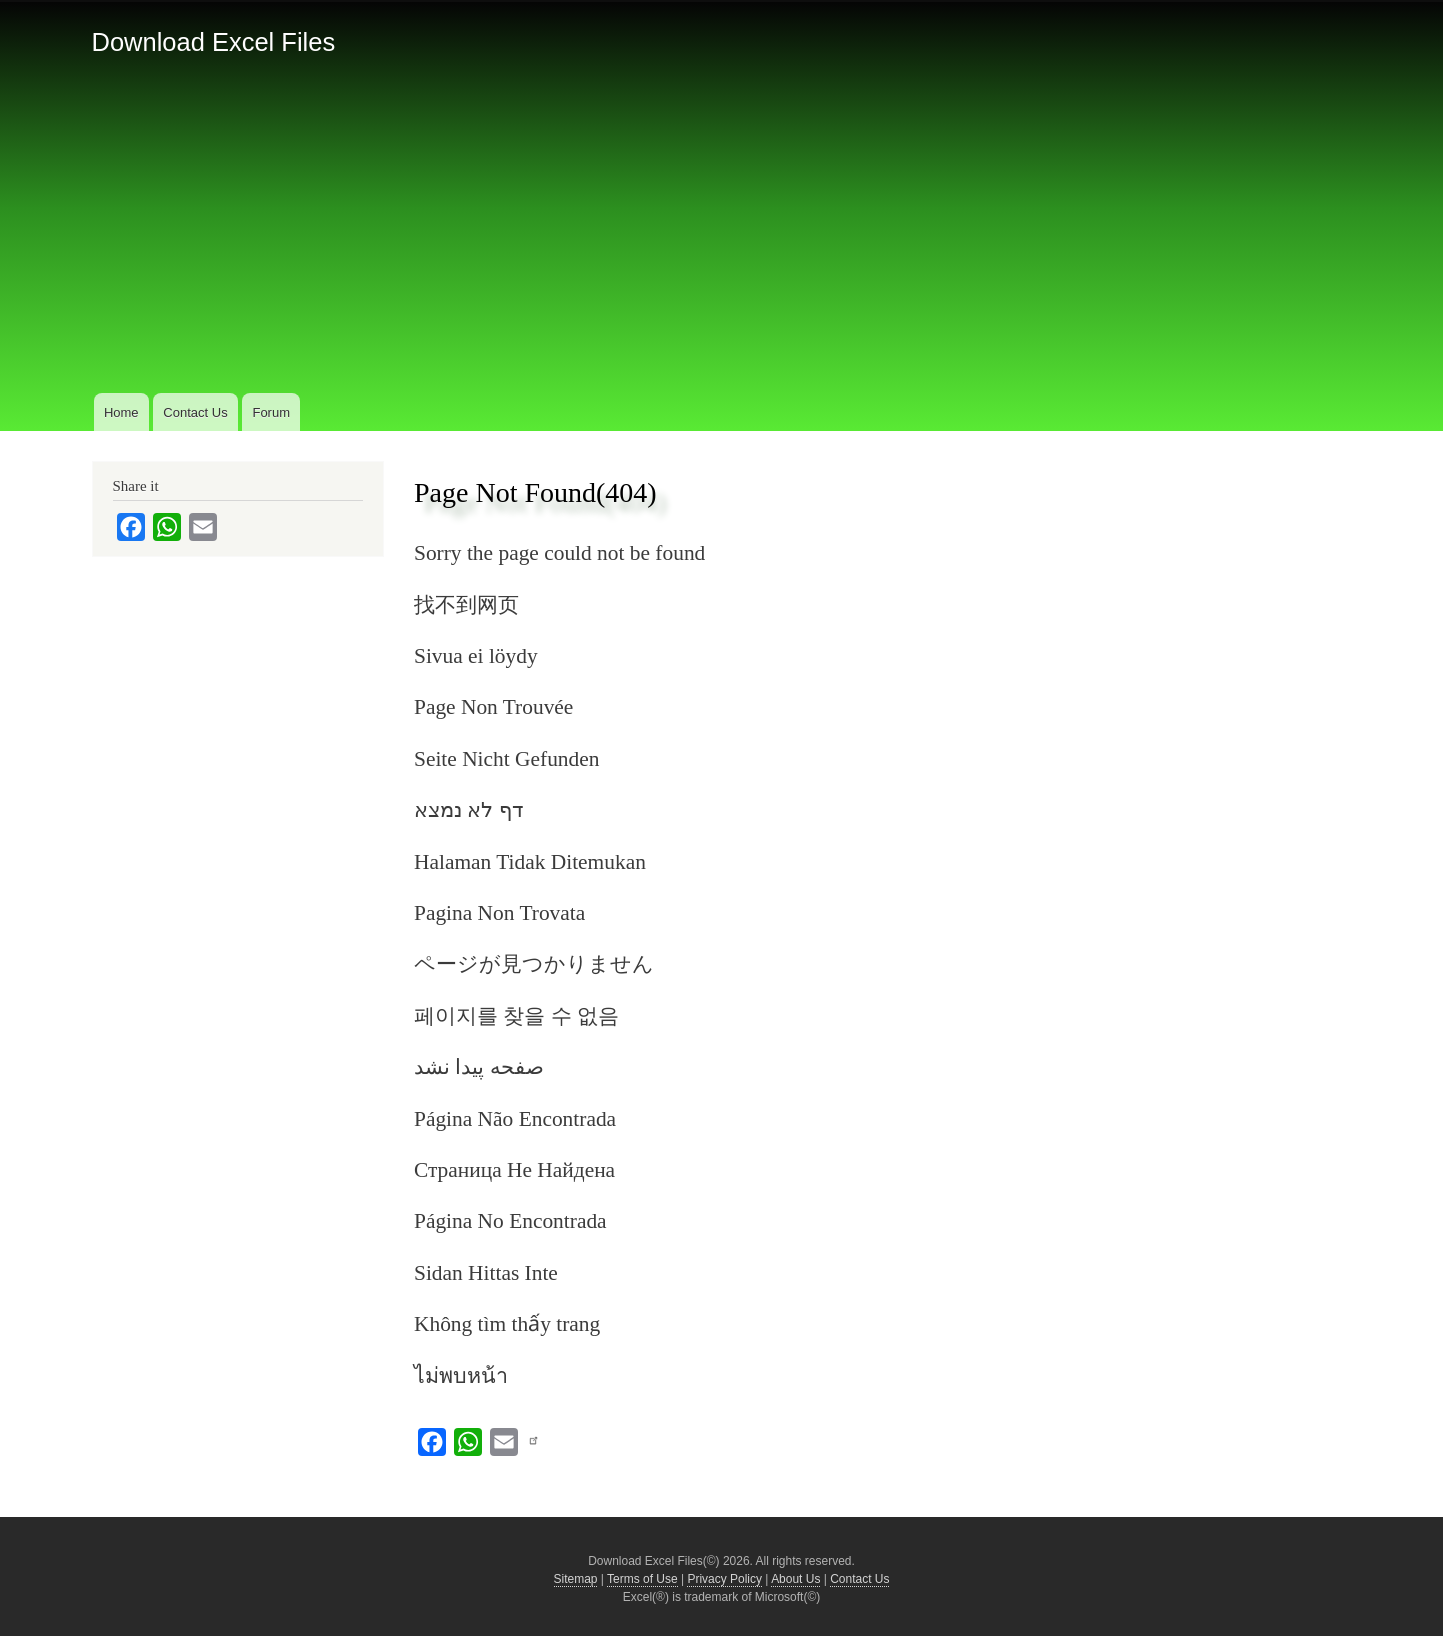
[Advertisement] (722, 239)
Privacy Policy (724, 1579)
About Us (795, 1579)
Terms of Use (642, 1579)
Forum (271, 412)
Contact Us (195, 412)
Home (121, 412)
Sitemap (576, 1579)
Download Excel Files (214, 42)
